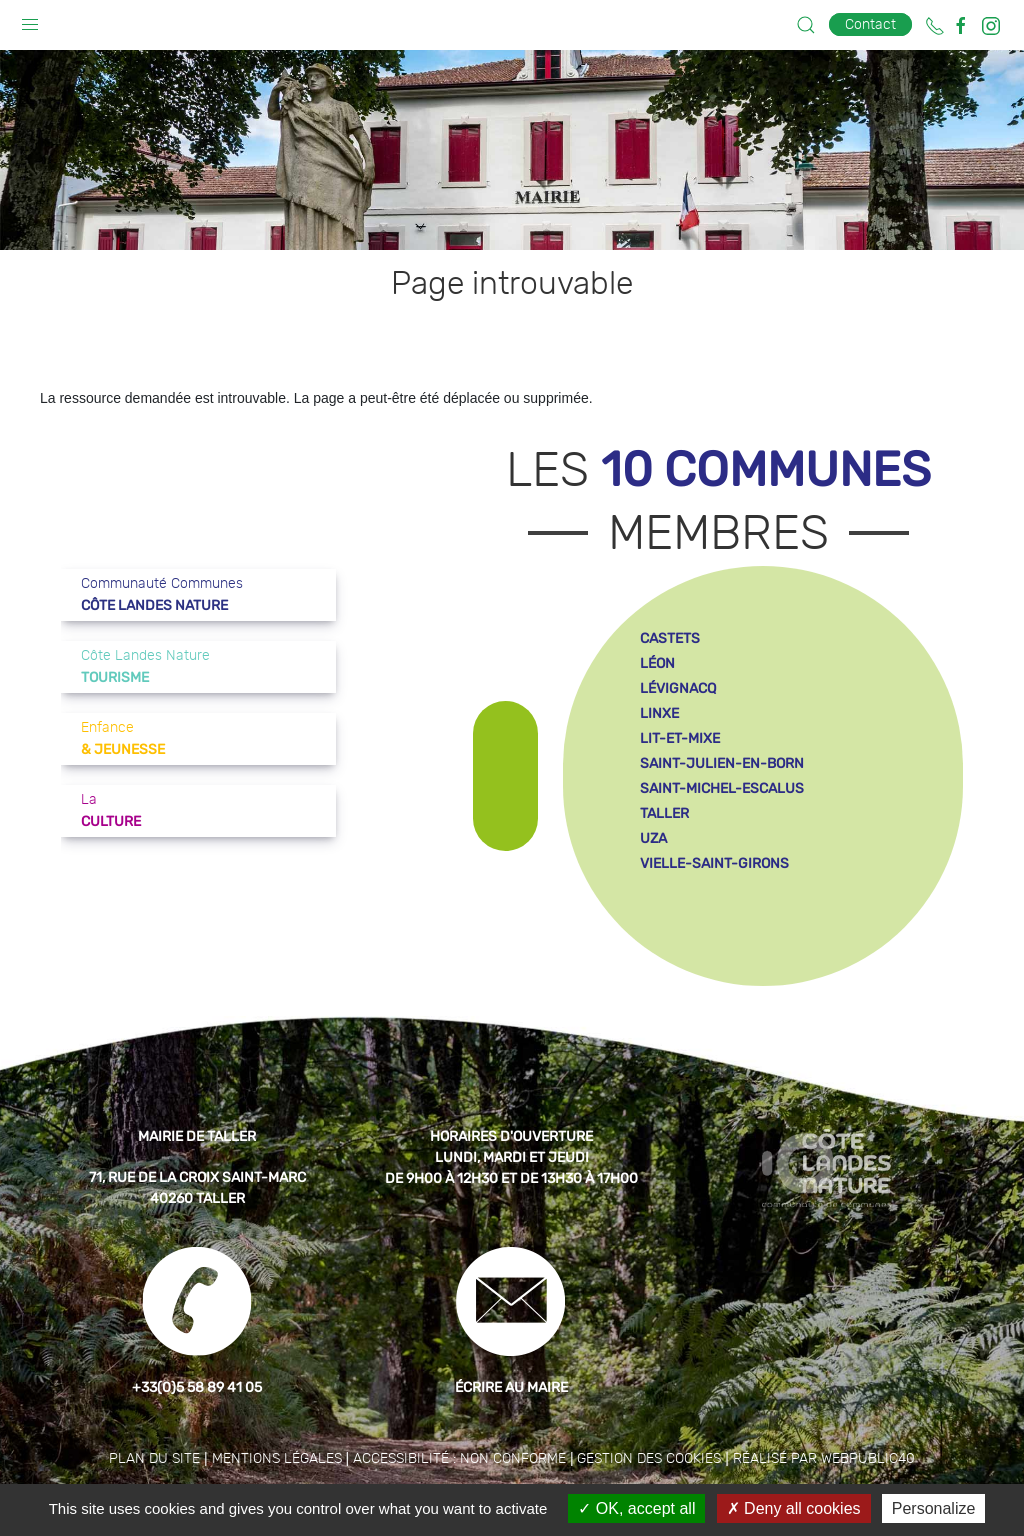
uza (653, 838)
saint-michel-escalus (722, 788)
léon (657, 663)
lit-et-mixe (680, 738)
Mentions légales (277, 1459)
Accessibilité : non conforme (459, 1459)
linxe (659, 713)
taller (664, 813)
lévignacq (678, 688)
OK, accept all (636, 1508)
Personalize (934, 1508)
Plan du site (154, 1459)
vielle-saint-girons (714, 863)
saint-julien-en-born (722, 763)
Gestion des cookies (649, 1459)
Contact (870, 24)
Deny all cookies (794, 1508)
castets (670, 638)
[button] (30, 20)
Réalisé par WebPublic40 (824, 1459)
